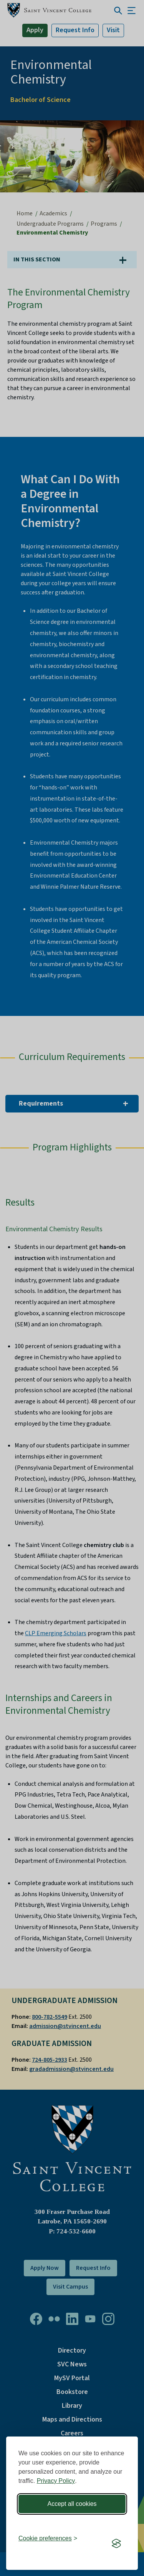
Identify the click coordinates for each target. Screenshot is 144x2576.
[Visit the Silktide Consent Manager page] (116, 2543)
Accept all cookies (71, 2504)
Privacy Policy (56, 2481)
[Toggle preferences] (47, 2538)
